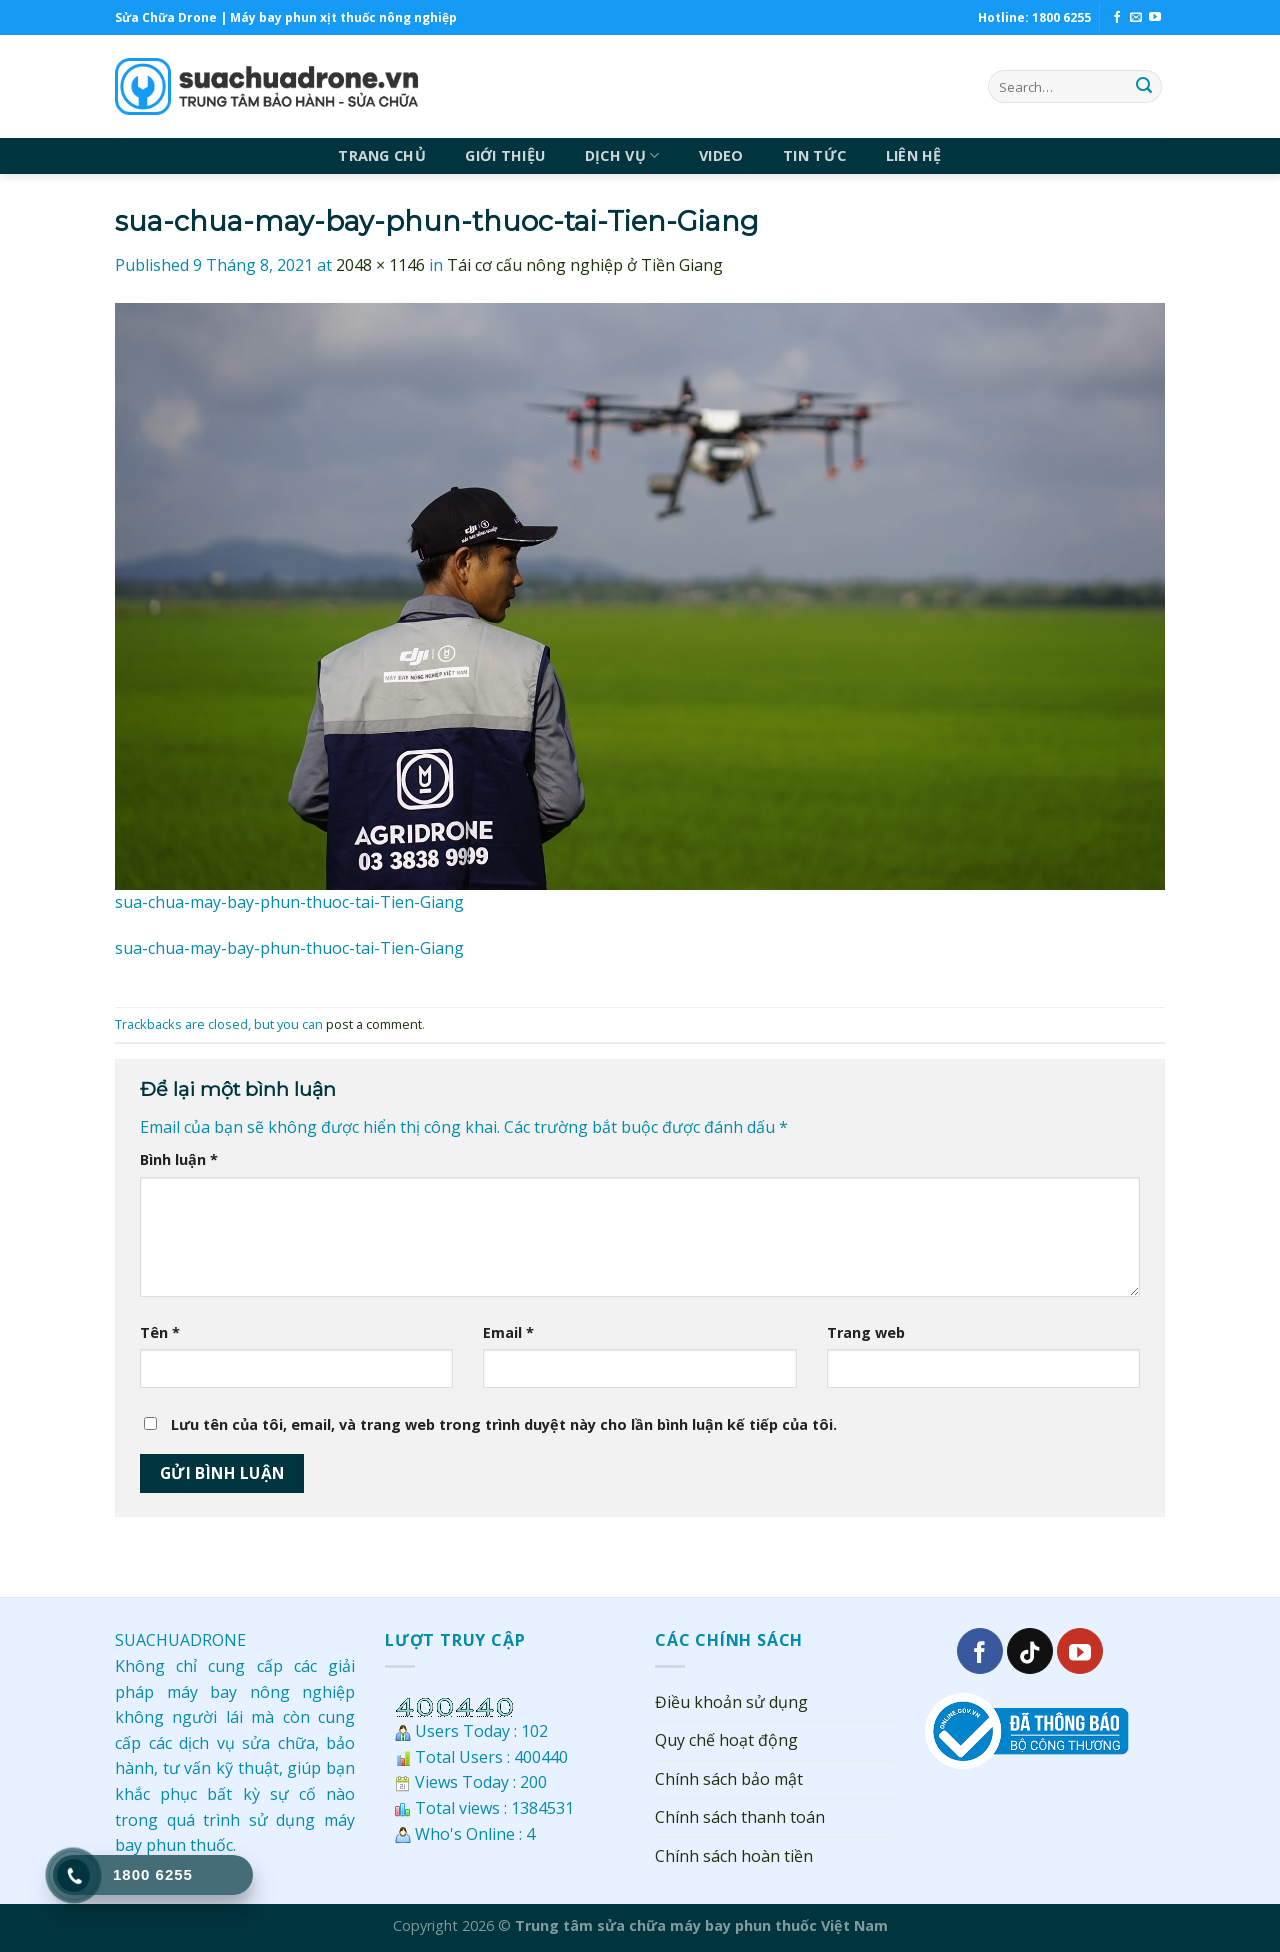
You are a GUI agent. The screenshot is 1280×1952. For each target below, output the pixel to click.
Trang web (866, 1332)
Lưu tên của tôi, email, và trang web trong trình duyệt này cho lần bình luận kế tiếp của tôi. (504, 1424)
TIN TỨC (814, 155)
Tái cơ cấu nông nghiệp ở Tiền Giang (585, 265)
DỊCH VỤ (622, 156)
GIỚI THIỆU (505, 155)
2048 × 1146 (380, 265)
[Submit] (1144, 87)
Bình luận (179, 1159)
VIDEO (721, 155)
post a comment (374, 1024)
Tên (160, 1332)
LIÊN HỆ (914, 155)
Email (508, 1332)
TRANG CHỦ (382, 155)
